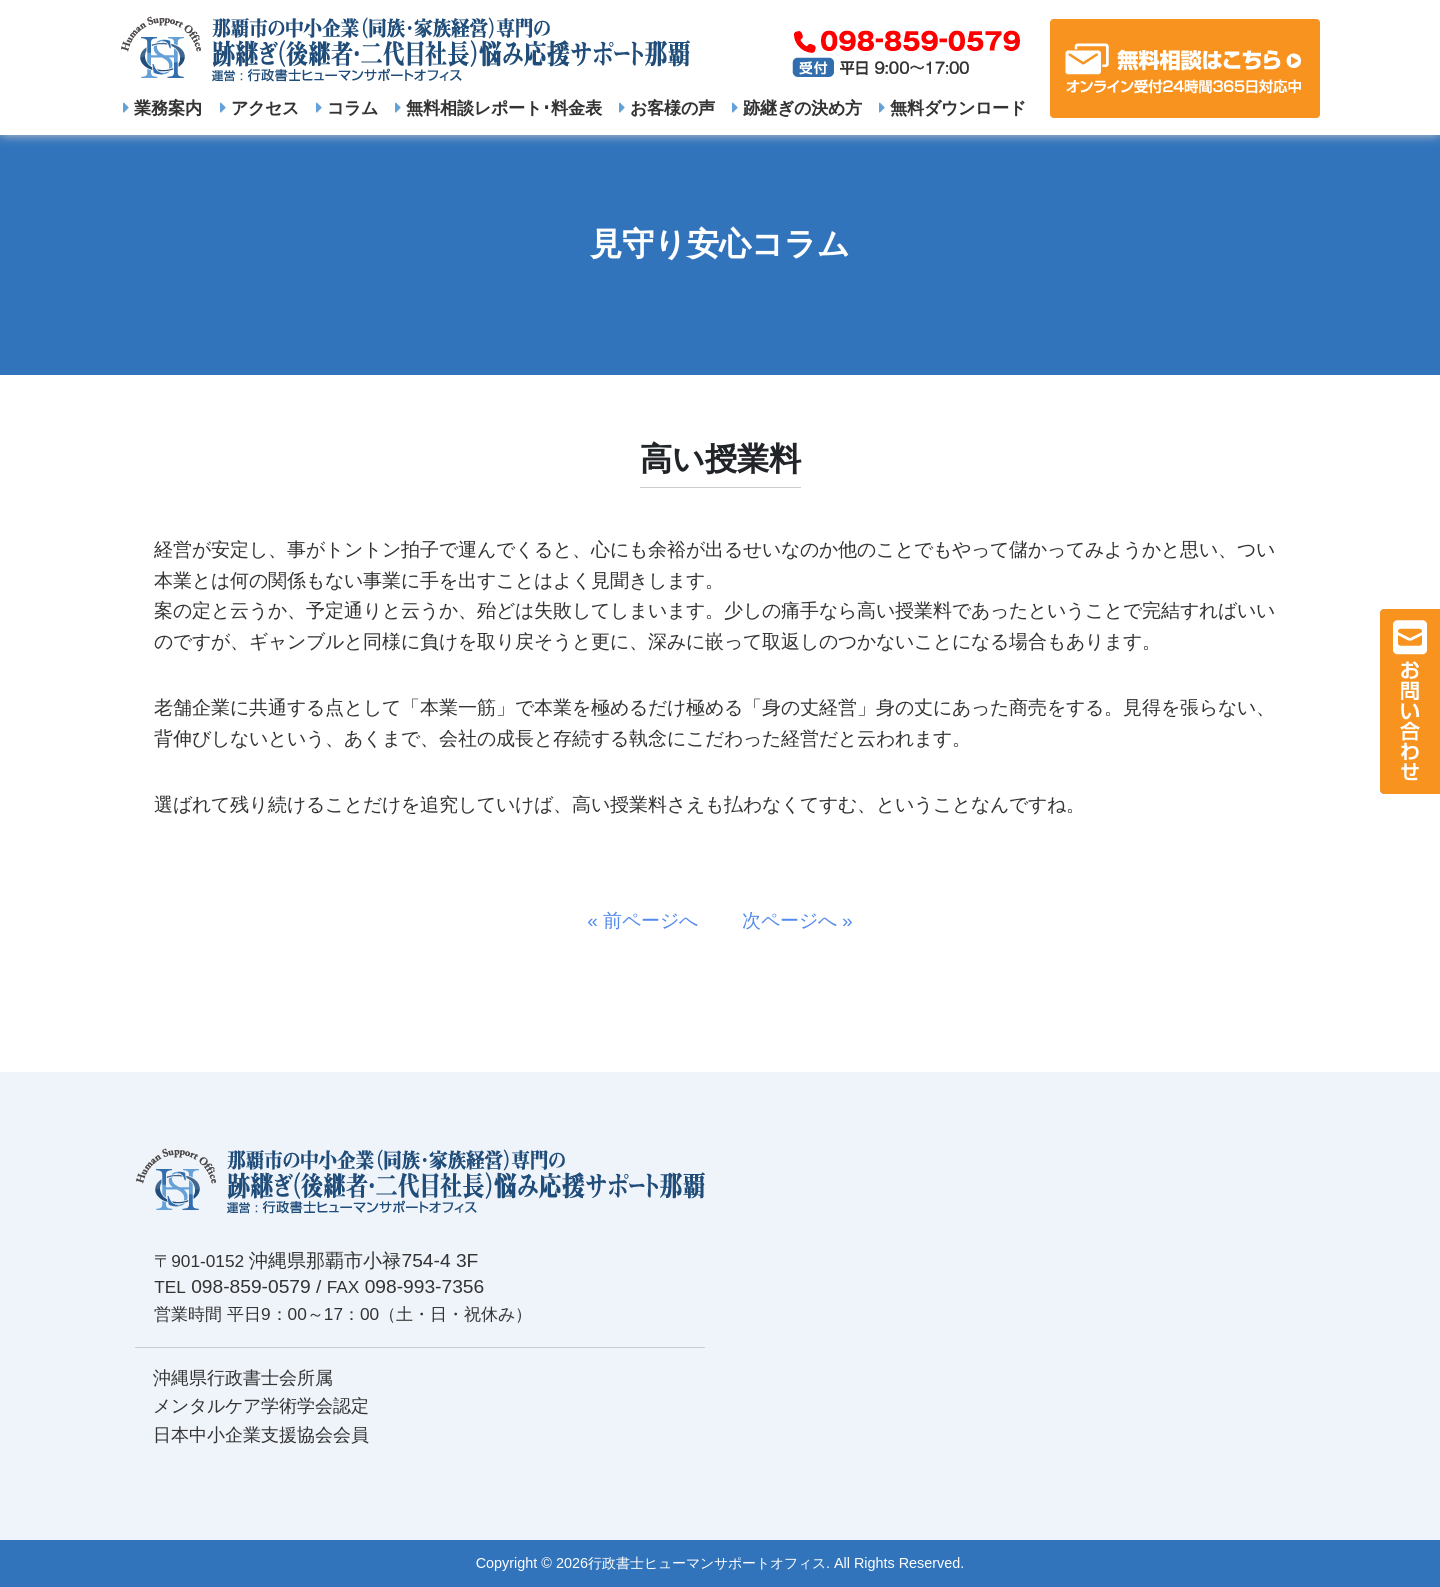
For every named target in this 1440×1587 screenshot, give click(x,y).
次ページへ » (788, 920)
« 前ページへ (652, 920)
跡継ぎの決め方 (797, 108)
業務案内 (162, 108)
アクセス (259, 108)
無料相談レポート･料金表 (498, 108)
